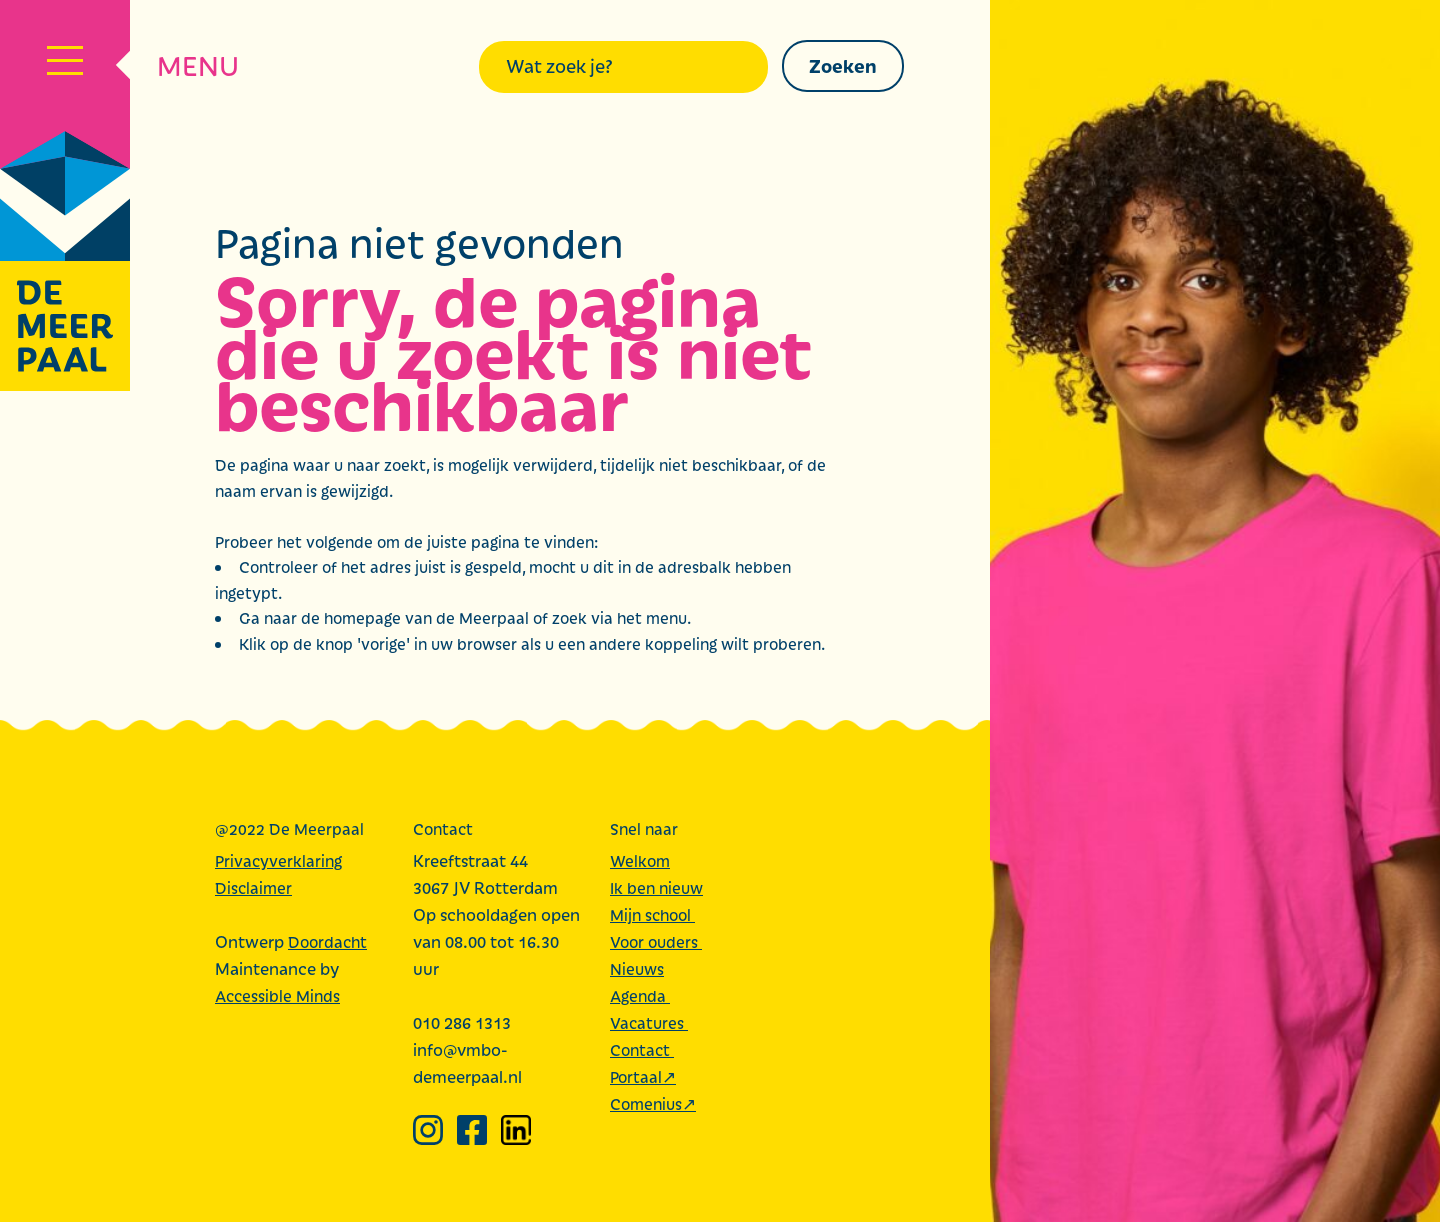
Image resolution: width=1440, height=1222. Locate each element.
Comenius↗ (653, 1103)
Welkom (640, 860)
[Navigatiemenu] (65, 65)
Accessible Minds (277, 995)
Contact (642, 1049)
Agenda (640, 995)
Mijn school (652, 914)
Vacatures (649, 1022)
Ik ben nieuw (656, 887)
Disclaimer (253, 887)
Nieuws (637, 968)
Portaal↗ (643, 1076)
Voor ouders (656, 941)
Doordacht (327, 941)
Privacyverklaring (278, 860)
